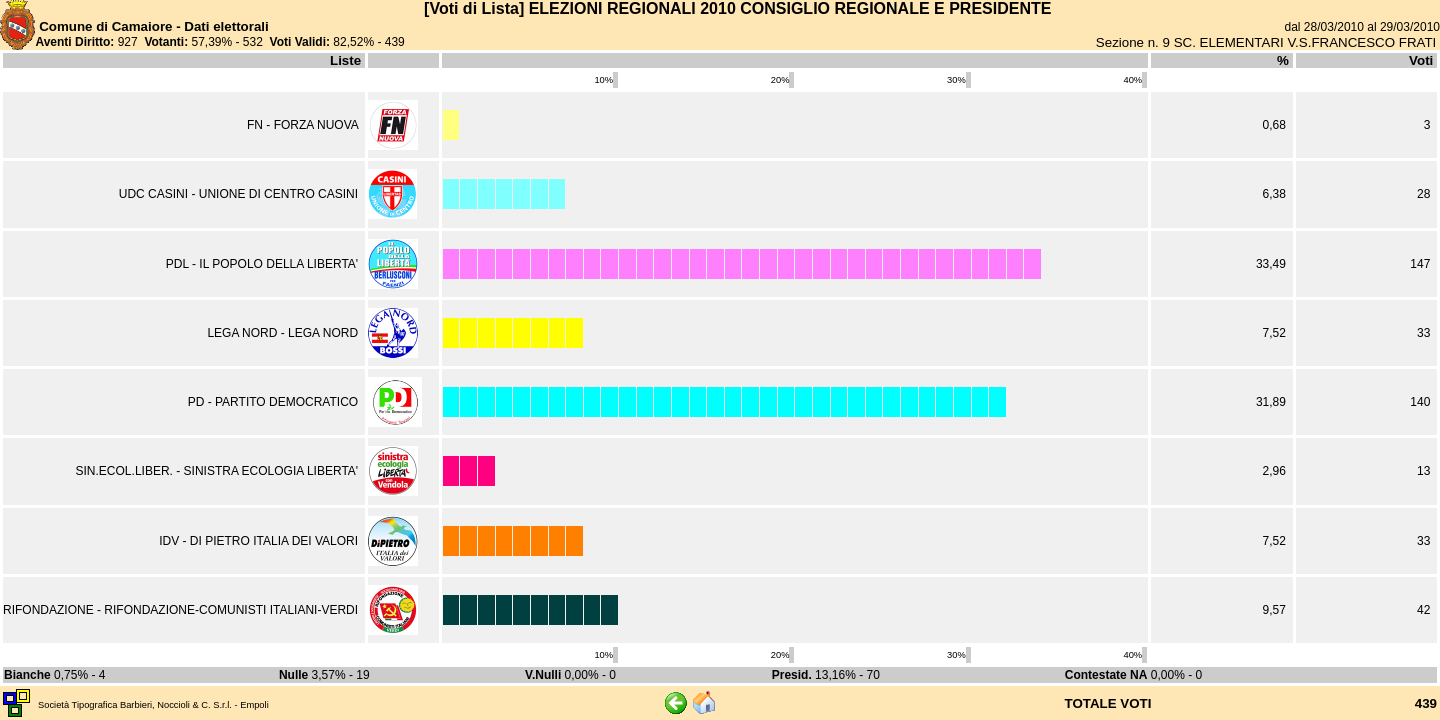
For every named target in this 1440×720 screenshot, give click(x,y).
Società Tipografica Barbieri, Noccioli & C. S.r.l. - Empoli (153, 705)
